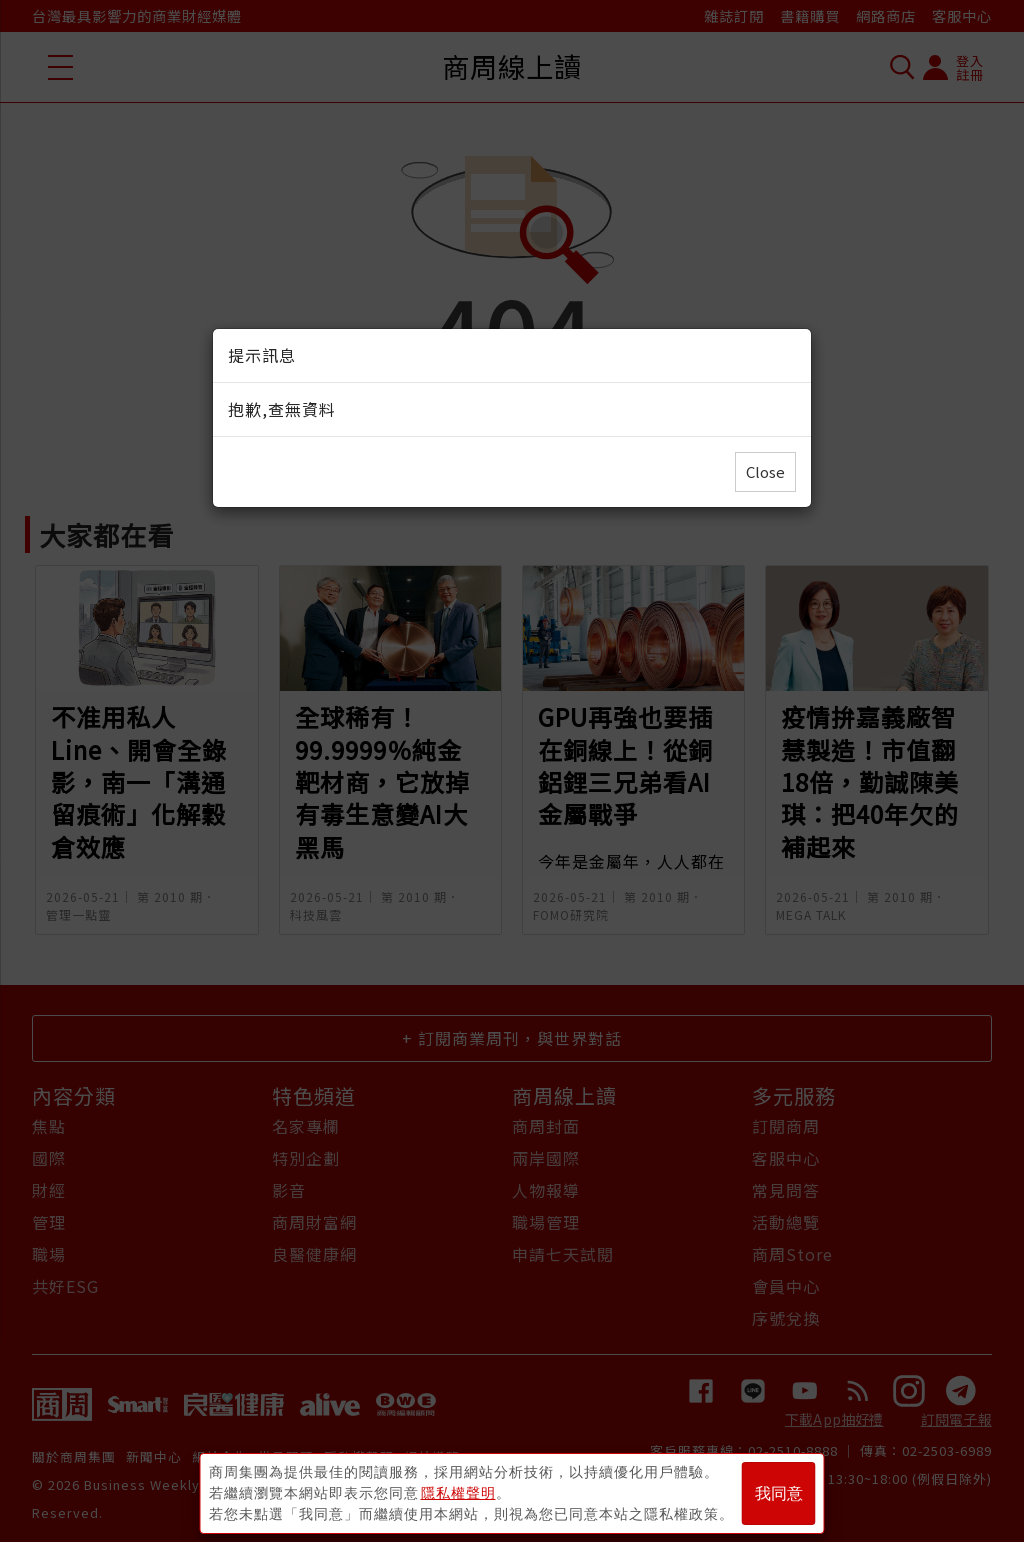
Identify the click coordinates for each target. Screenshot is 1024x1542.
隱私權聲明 (458, 1493)
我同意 (779, 1493)
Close (765, 471)
